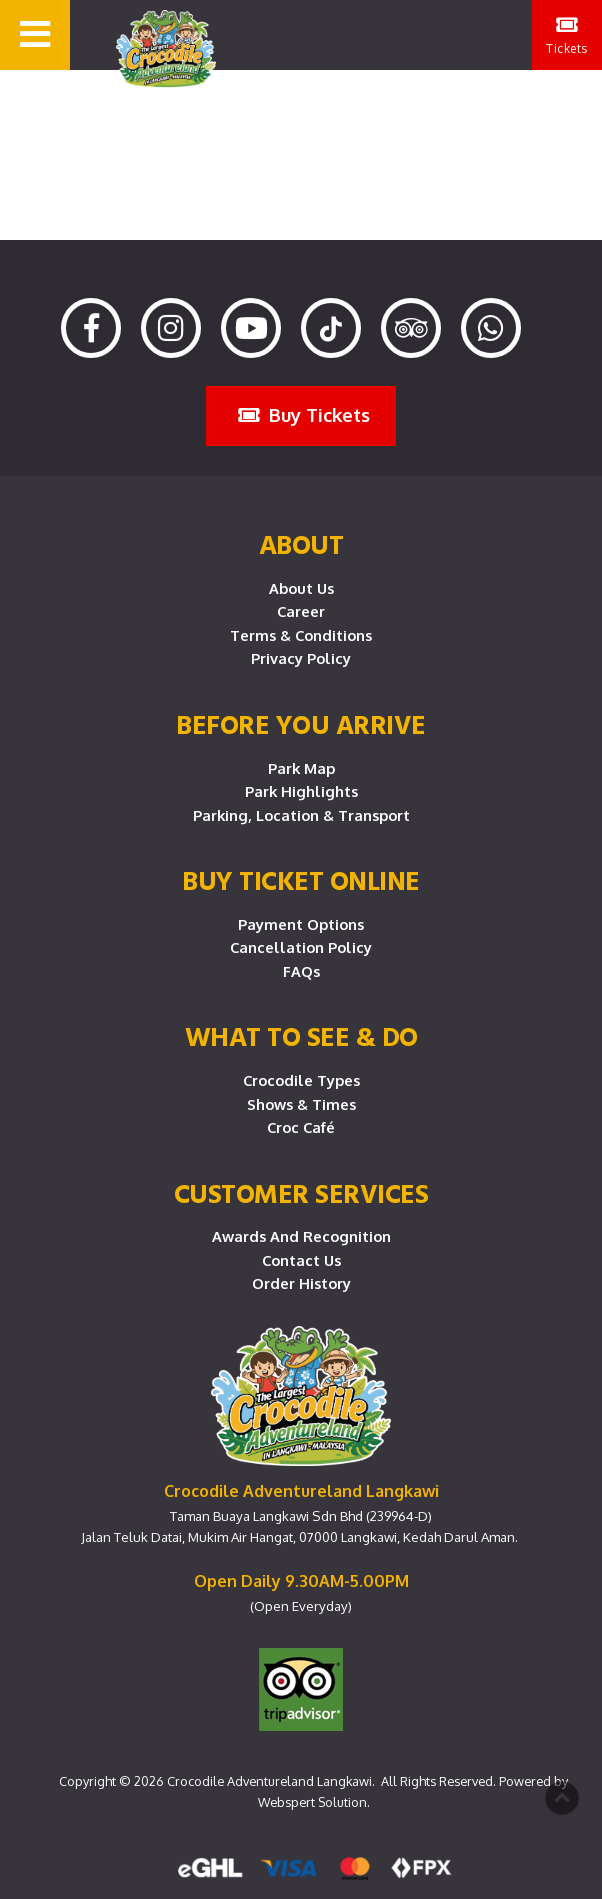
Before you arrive (301, 724)
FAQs (301, 971)
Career (301, 611)
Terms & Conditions (301, 635)
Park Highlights (301, 791)
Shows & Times (301, 1104)
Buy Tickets (304, 414)
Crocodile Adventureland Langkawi (269, 1781)
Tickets (567, 35)
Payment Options (301, 924)
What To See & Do (301, 1036)
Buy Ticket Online (301, 880)
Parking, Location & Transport (301, 815)
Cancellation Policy (301, 947)
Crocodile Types (301, 1080)
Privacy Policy (301, 658)
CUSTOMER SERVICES (301, 1193)
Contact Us (301, 1260)
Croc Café (301, 1127)
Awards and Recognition (301, 1236)
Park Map (301, 768)
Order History (301, 1283)
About (301, 544)
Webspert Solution (312, 1802)
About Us (301, 588)
